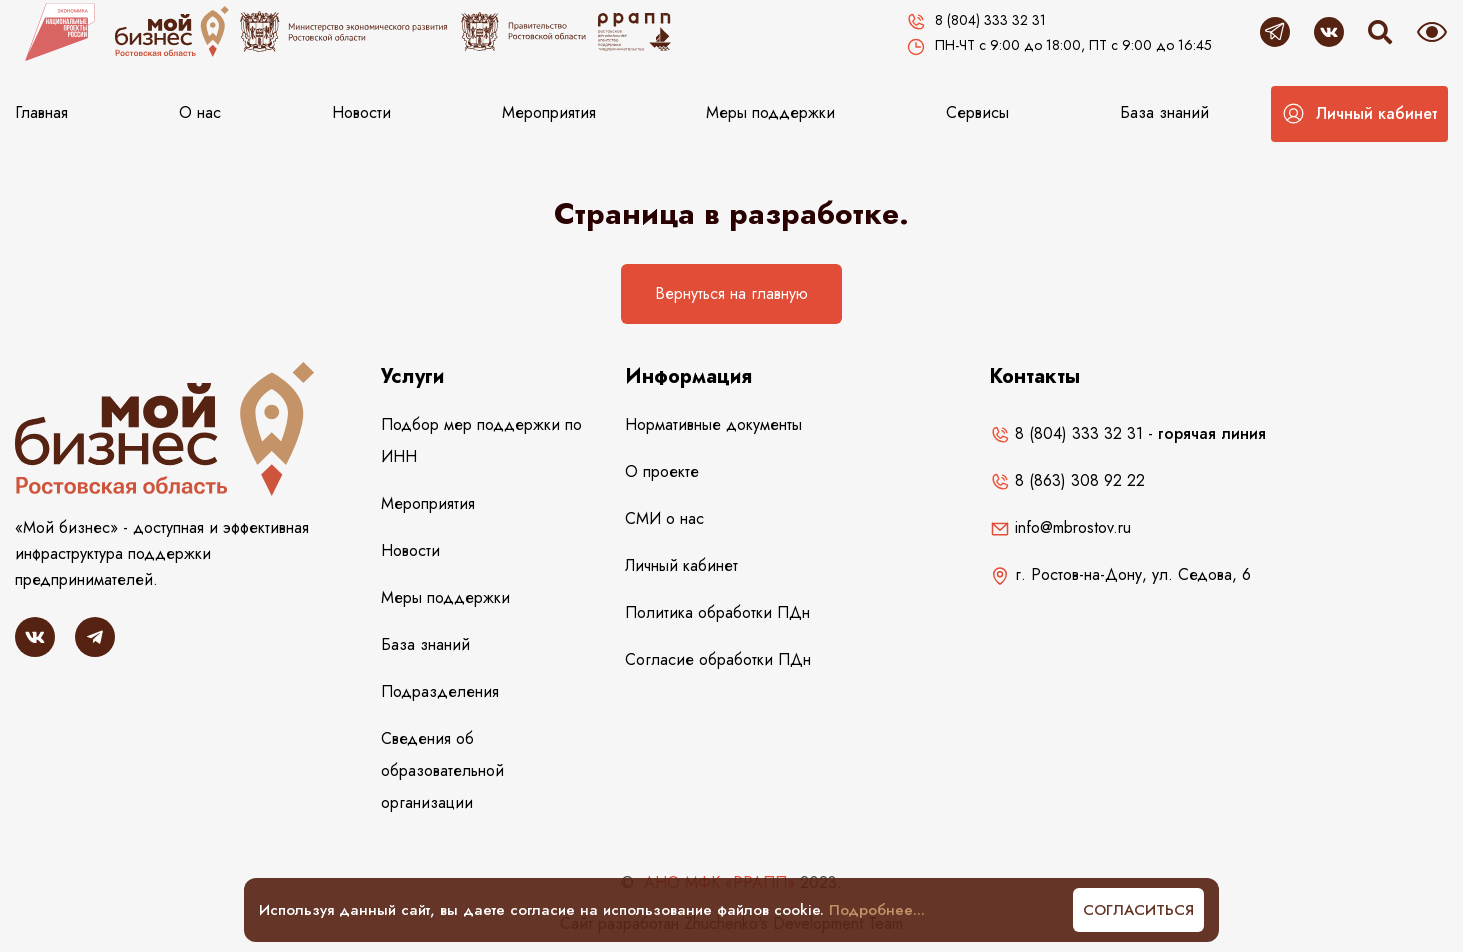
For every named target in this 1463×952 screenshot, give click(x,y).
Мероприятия (549, 112)
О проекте (662, 471)
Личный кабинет (681, 565)
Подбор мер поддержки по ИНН (481, 440)
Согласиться (1138, 910)
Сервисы (977, 112)
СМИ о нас (664, 518)
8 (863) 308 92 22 (1067, 480)
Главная (41, 112)
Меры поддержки (770, 112)
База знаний (1164, 112)
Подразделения (440, 691)
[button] (1359, 114)
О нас (200, 112)
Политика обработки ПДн (717, 612)
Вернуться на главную (731, 293)
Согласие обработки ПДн (718, 659)
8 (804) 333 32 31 (1066, 433)
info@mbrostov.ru (1060, 527)
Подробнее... (877, 910)
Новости (361, 112)
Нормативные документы (713, 424)
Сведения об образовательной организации (442, 770)
